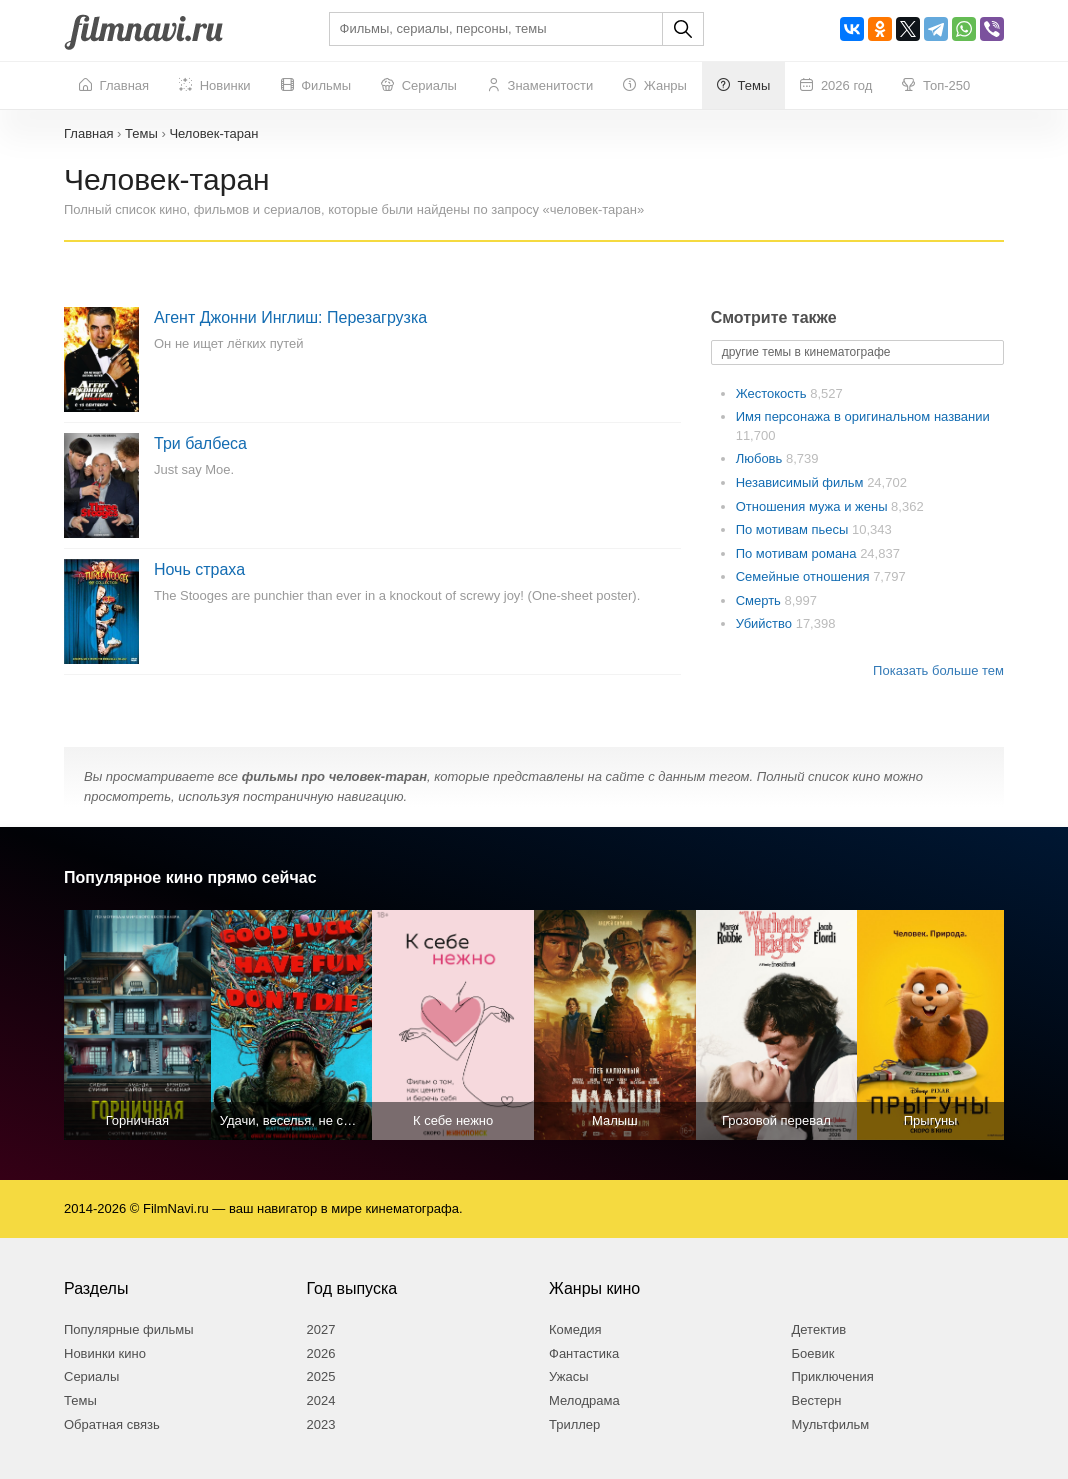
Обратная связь (112, 1424)
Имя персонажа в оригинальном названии (863, 416)
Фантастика (584, 1353)
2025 (321, 1376)
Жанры (655, 86)
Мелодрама (584, 1400)
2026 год (836, 86)
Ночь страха (199, 569)
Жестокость (773, 393)
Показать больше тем (938, 670)
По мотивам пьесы (794, 529)
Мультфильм (831, 1424)
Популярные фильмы (129, 1329)
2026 (321, 1353)
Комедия (575, 1329)
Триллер (574, 1424)
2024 (321, 1400)
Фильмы (316, 86)
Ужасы (569, 1376)
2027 (321, 1329)
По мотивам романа (798, 553)
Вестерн (817, 1400)
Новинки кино (105, 1353)
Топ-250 (936, 86)
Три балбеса (200, 443)
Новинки (215, 86)
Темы (743, 86)
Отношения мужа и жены (813, 506)
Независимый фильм (801, 482)
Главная (114, 86)
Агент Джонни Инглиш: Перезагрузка (290, 317)
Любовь (761, 458)
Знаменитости (540, 86)
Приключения (833, 1376)
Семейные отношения (804, 576)
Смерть (760, 600)
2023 (321, 1424)
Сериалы (419, 86)
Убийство (766, 623)
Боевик (813, 1353)
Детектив (819, 1329)
